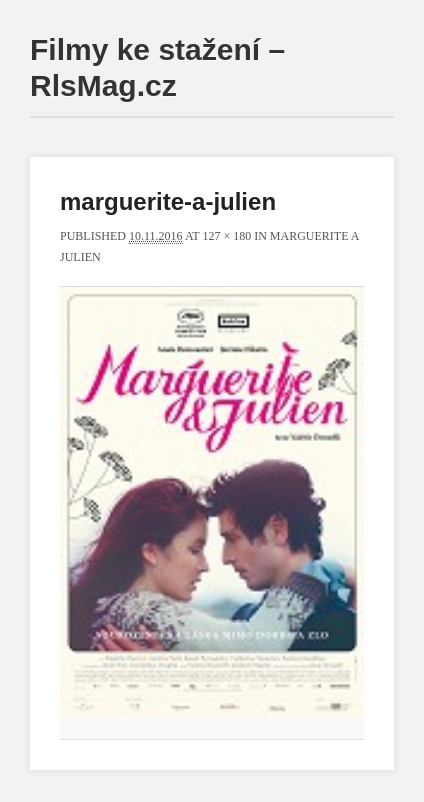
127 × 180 (226, 236)
